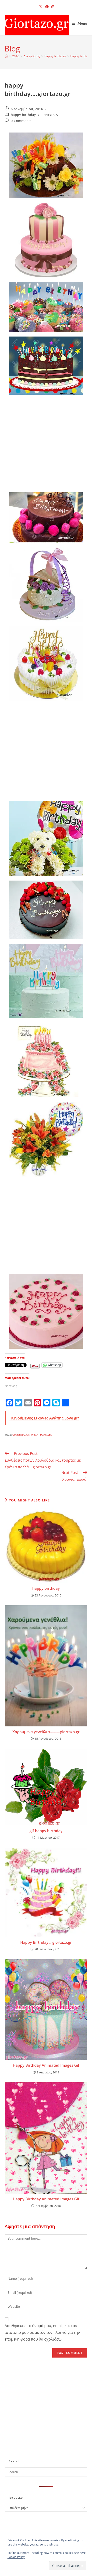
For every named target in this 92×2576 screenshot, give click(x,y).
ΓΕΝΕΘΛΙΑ (50, 114)
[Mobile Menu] (80, 23)
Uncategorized (41, 1434)
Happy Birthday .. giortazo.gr (46, 1942)
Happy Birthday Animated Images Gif (46, 2065)
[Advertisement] (44, 444)
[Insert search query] (46, 2472)
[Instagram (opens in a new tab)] (52, 7)
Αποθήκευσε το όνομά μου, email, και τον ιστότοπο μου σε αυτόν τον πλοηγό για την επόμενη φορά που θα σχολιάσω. (42, 2332)
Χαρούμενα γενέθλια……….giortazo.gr (45, 1731)
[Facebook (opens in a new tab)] (47, 7)
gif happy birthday (46, 1830)
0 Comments (21, 121)
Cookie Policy (16, 2557)
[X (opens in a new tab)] (41, 7)
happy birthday (23, 114)
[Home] (6, 56)
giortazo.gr (21, 1434)
